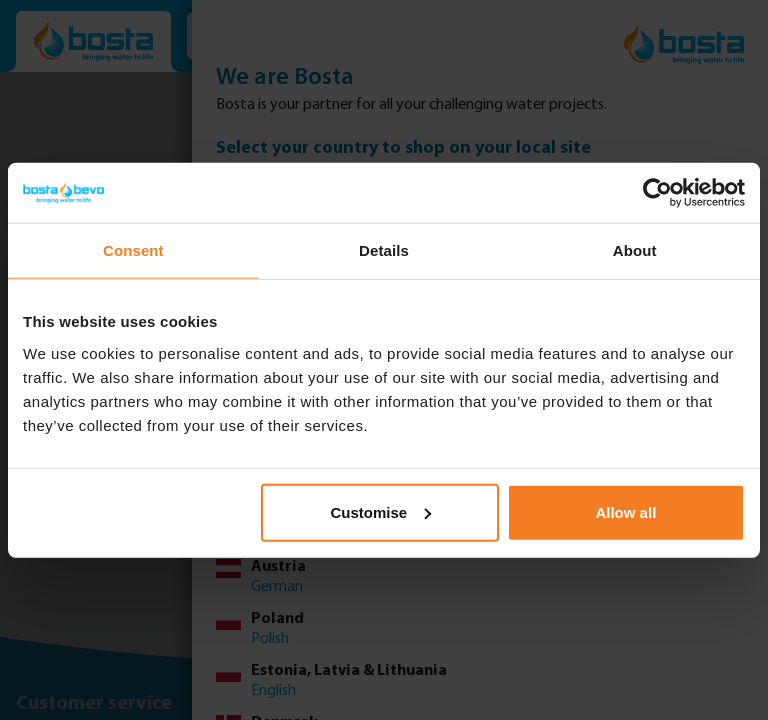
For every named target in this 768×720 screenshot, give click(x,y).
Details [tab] (384, 250)
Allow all (625, 511)
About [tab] (635, 250)
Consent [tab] (133, 250)
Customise (381, 511)
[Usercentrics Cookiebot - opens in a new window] (657, 193)
